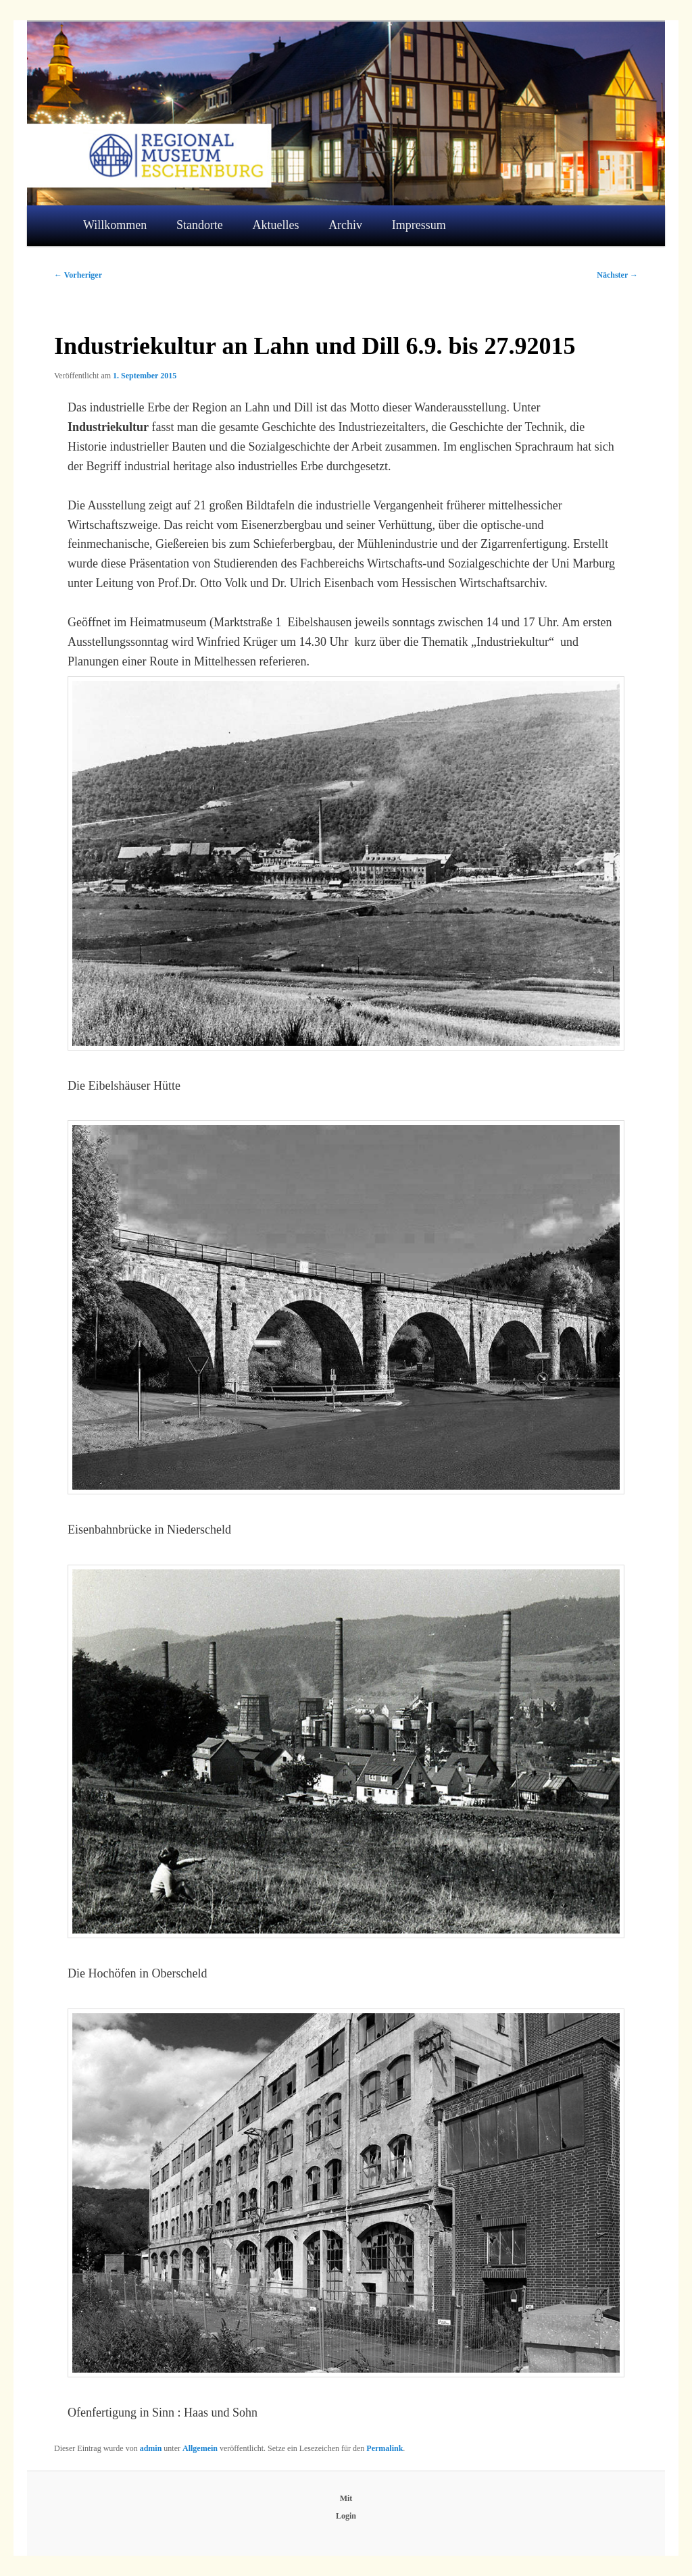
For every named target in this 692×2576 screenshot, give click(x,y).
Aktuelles (276, 225)
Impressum (419, 225)
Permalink (384, 2448)
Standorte (199, 225)
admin (151, 2448)
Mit (346, 2498)
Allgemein (200, 2448)
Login (346, 2516)
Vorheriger (78, 275)
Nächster (617, 275)
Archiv (345, 225)
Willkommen (115, 225)
